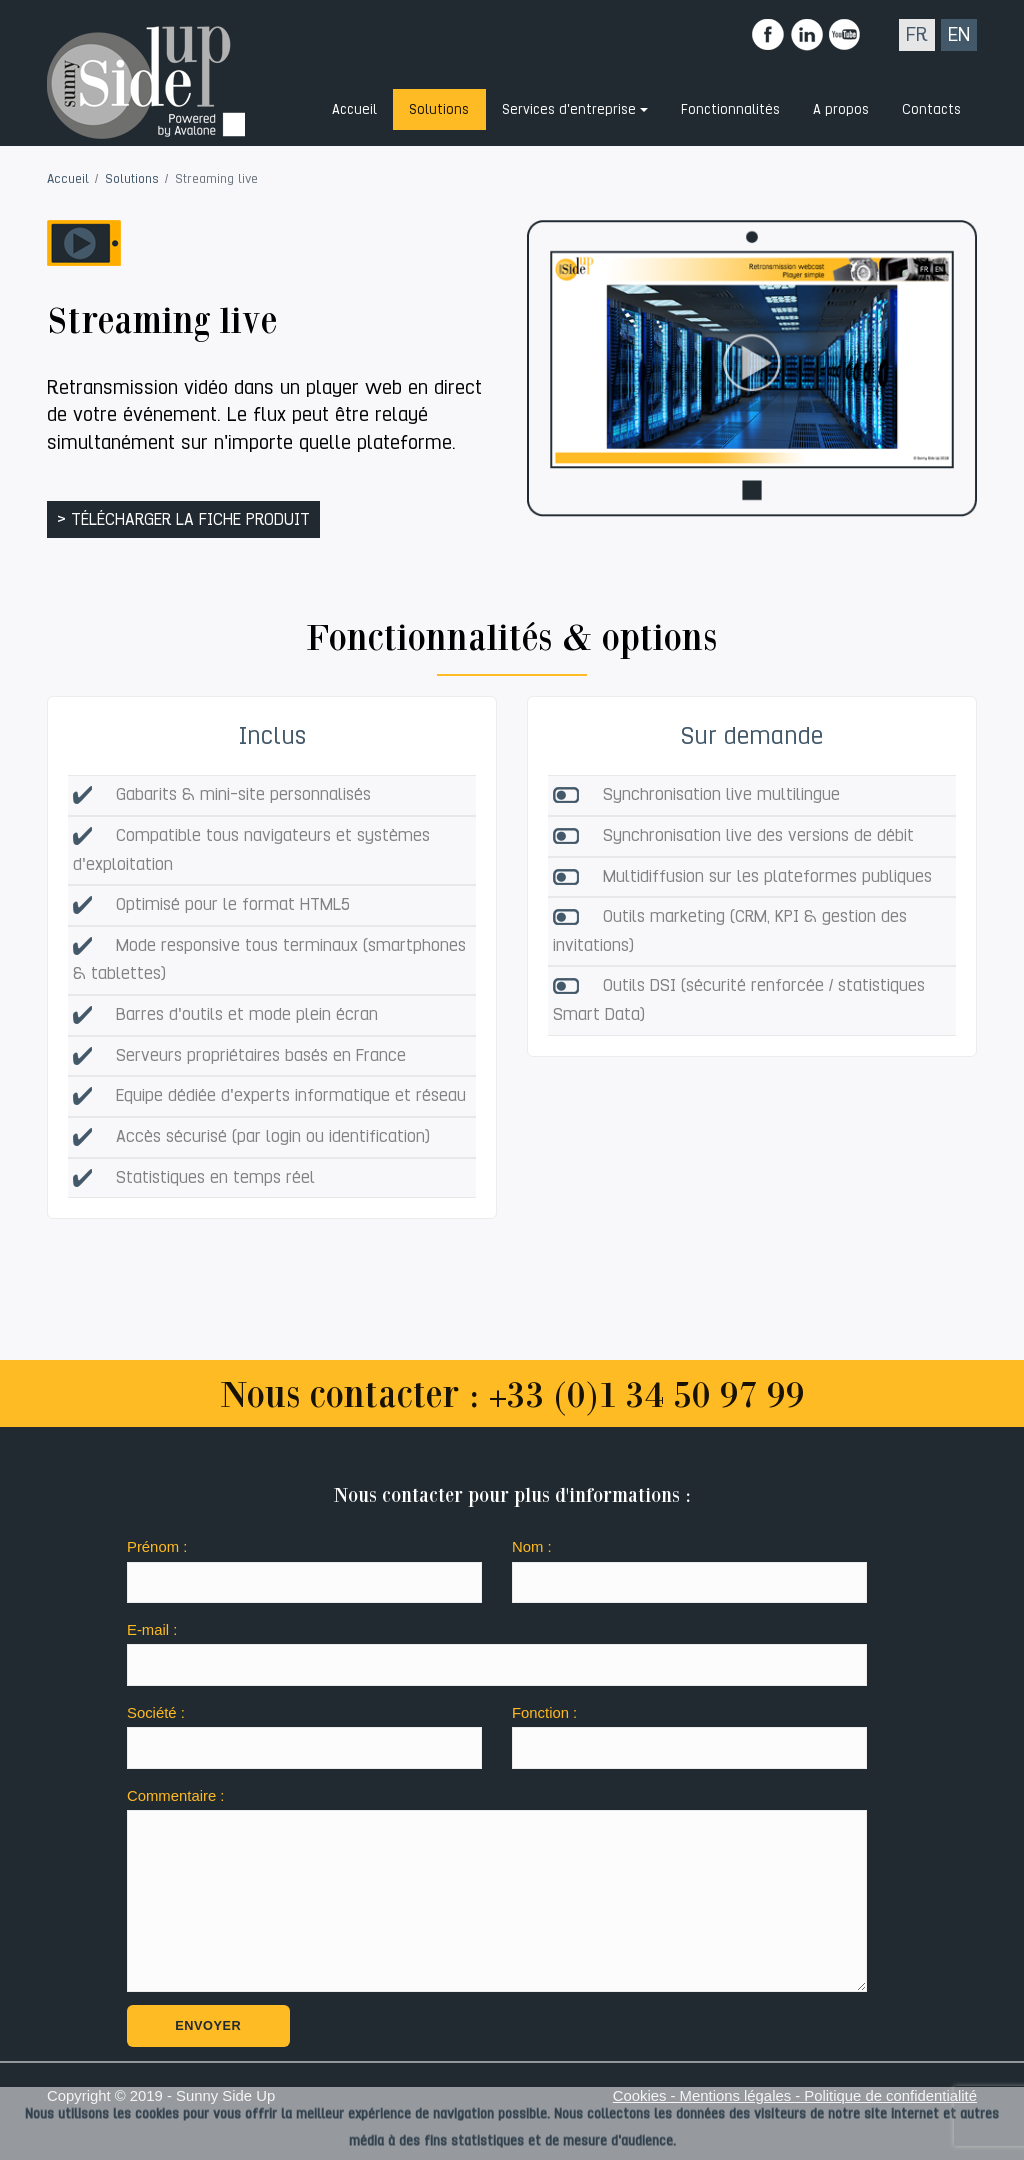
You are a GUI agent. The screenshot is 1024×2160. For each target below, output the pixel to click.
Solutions (439, 109)
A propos (841, 109)
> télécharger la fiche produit (183, 519)
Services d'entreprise (569, 109)
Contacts (931, 109)
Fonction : (544, 1713)
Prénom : (157, 1547)
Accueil (354, 109)
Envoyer (208, 2025)
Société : (156, 1713)
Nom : (532, 1547)
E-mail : (152, 1630)
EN (959, 34)
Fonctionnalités (730, 109)
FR (917, 34)
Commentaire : (175, 1796)
